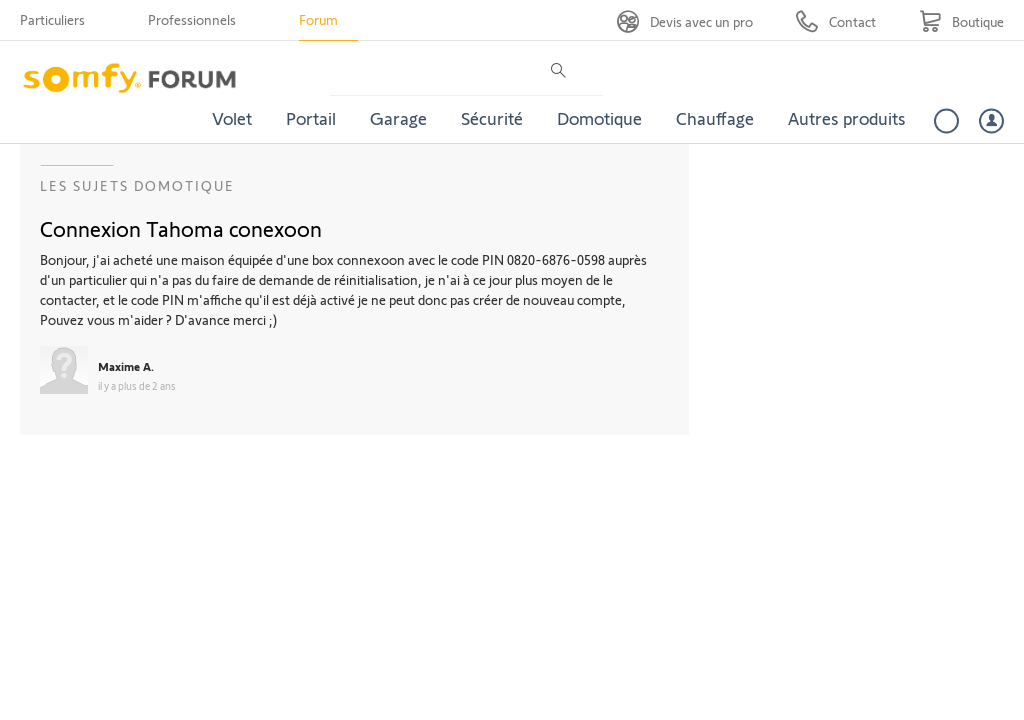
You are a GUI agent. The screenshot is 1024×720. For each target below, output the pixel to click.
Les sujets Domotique (137, 185)
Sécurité (492, 118)
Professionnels (192, 19)
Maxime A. (126, 366)
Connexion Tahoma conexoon (181, 228)
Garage (398, 118)
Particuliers (52, 19)
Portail (311, 118)
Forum (318, 19)
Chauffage (715, 118)
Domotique (599, 118)
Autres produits (847, 118)
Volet (232, 118)
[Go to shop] (961, 21)
